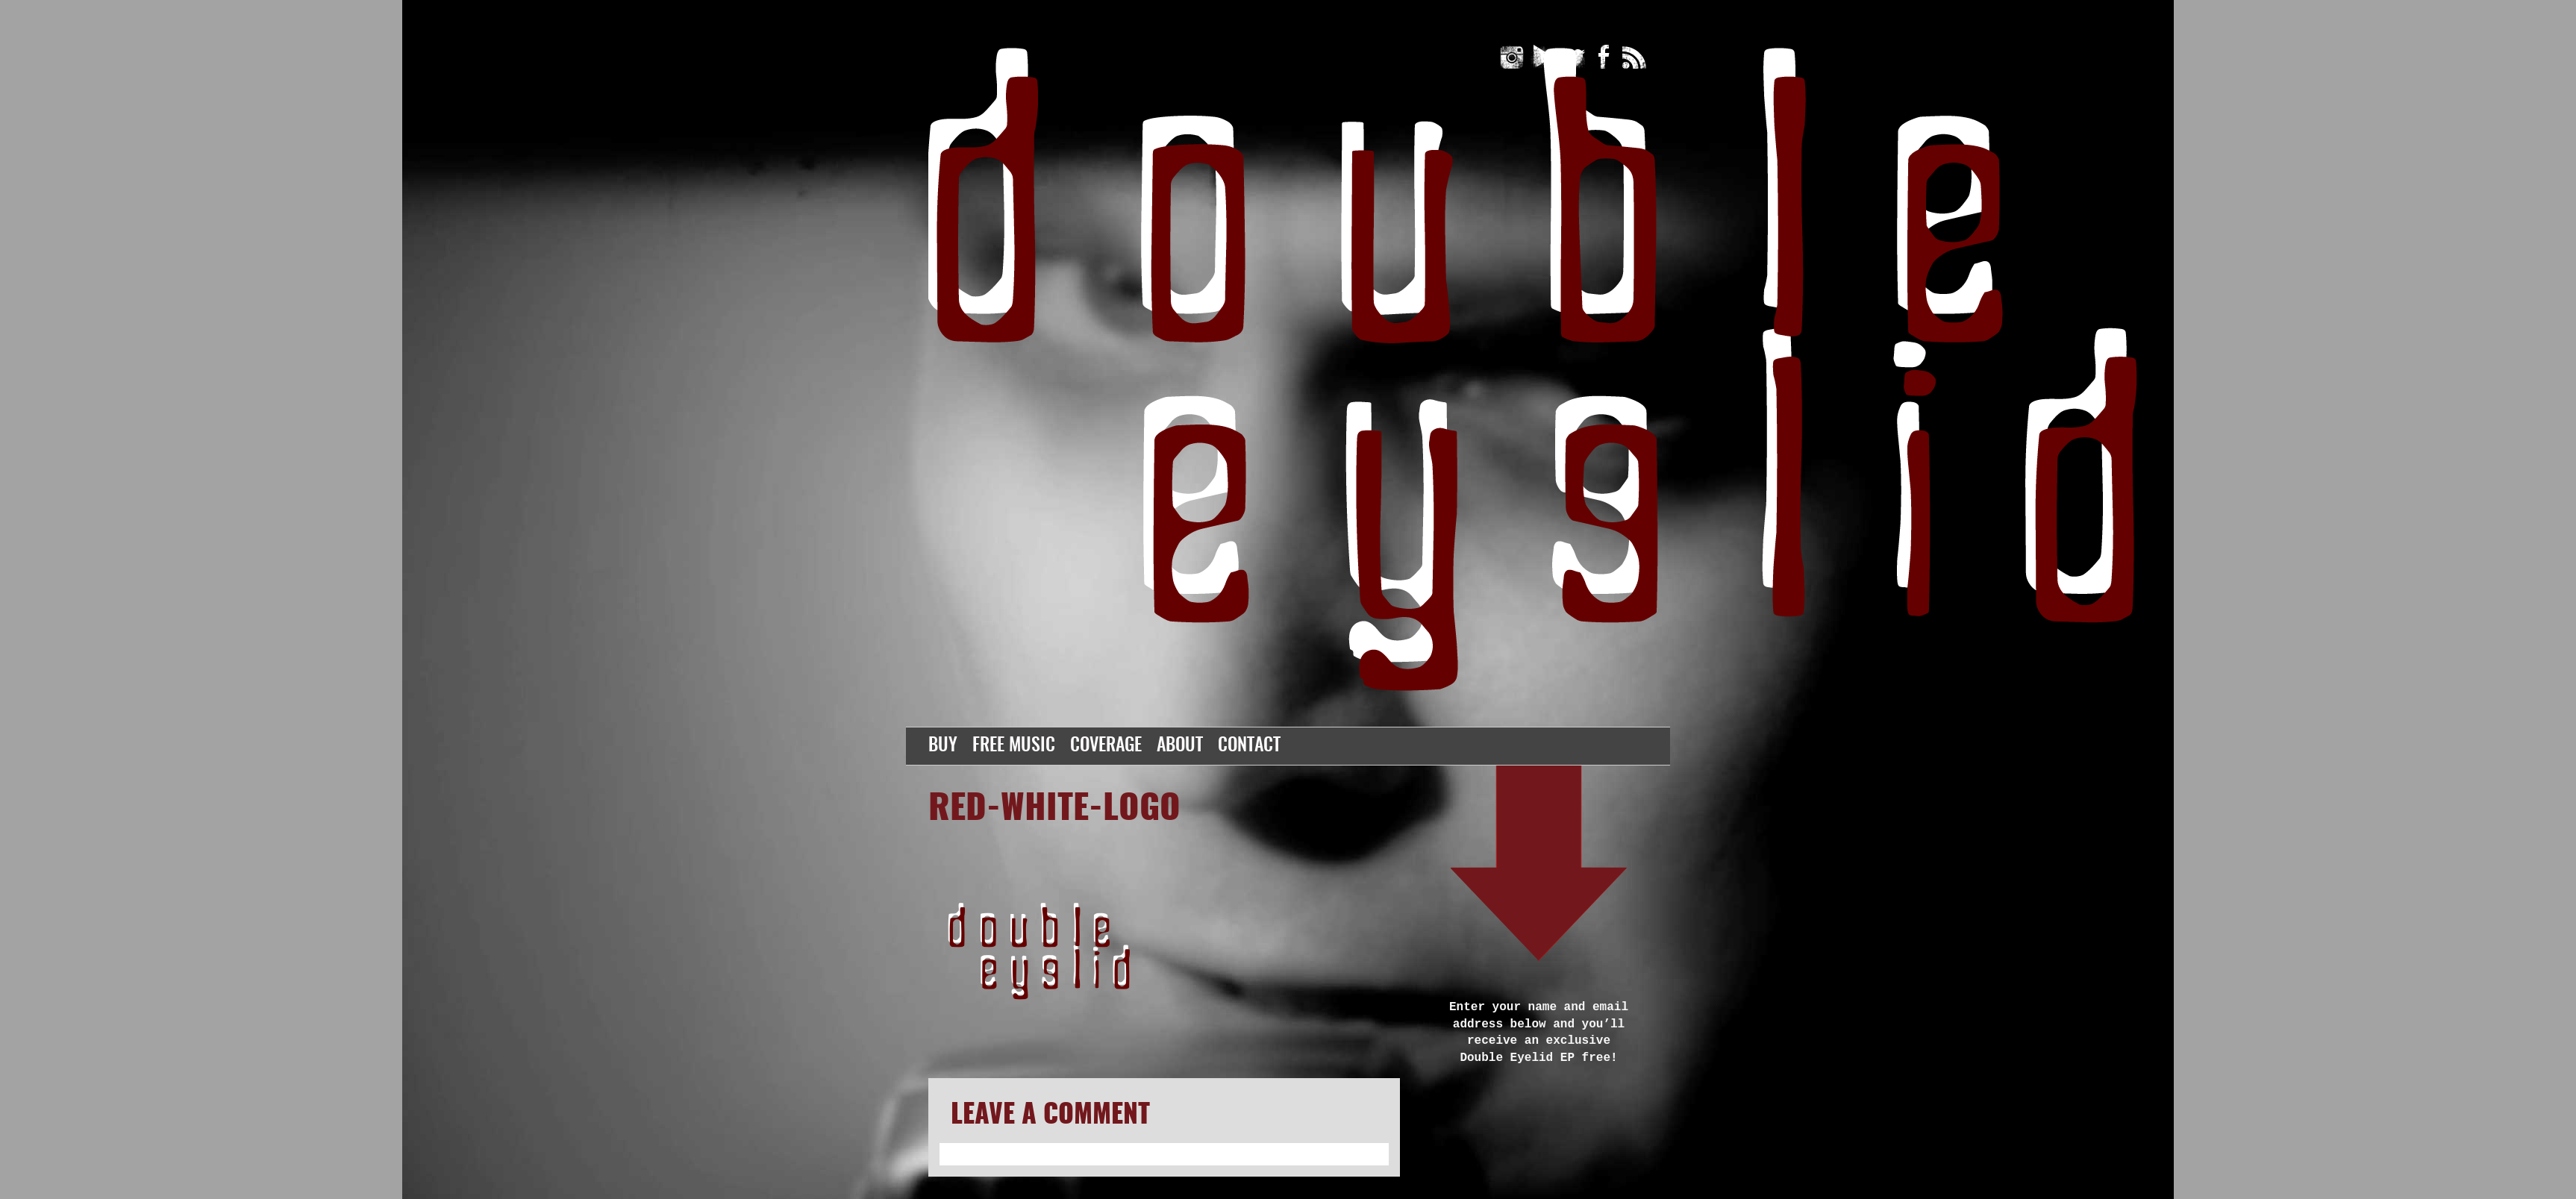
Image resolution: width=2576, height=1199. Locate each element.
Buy (942, 746)
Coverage (1106, 746)
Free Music (1013, 746)
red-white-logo (1054, 809)
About (1180, 746)
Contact (1249, 746)
